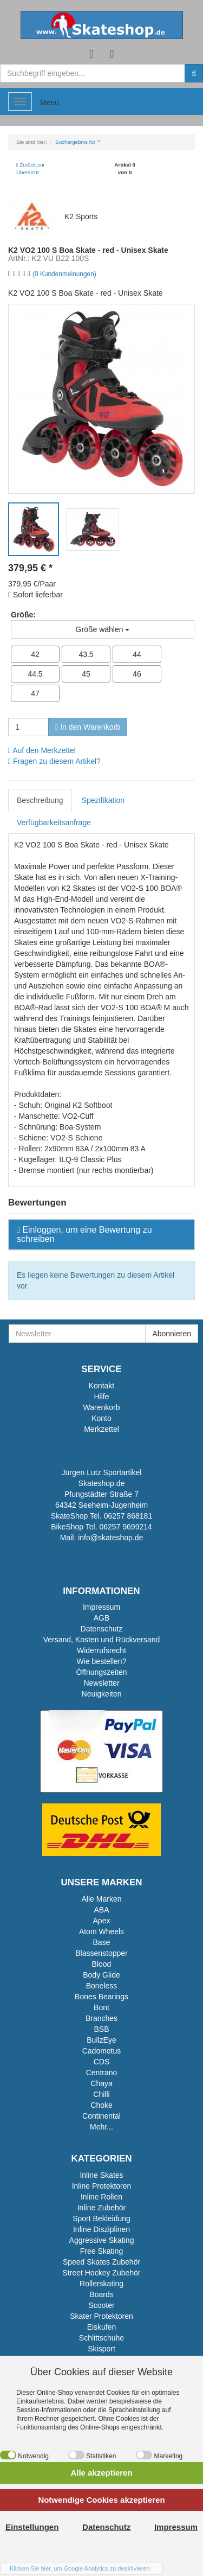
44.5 (35, 673)
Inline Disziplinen (101, 2229)
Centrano (101, 2072)
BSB (101, 2029)
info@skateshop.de (110, 1537)
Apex (101, 1920)
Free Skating (101, 2251)
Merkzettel (101, 1429)
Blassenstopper (101, 1953)
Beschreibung (40, 800)
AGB (102, 1618)
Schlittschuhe (101, 2337)
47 (35, 693)
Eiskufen (101, 2327)
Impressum (101, 1607)
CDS (102, 2061)
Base (101, 1942)
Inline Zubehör (101, 2207)
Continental (101, 2116)
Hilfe (101, 1396)
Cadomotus (101, 2050)
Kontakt (101, 1385)
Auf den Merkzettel (42, 750)
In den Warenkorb (87, 727)
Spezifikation (103, 800)
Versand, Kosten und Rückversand (101, 1639)
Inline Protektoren (102, 2186)
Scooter (101, 2305)
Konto (101, 1418)
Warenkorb (101, 1407)
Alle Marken (102, 1899)
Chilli (101, 2094)
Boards (101, 2294)
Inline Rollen (101, 2196)
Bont (101, 2007)
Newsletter (101, 1683)
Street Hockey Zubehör (102, 2272)
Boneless (101, 1985)
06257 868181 (128, 1516)
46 (137, 673)
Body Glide (101, 1975)
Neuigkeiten (102, 1693)
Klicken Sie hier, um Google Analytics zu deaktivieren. (81, 2568)
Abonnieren (171, 1333)
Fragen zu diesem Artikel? (54, 761)
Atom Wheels (101, 1931)
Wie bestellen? (102, 1661)
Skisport (101, 2348)
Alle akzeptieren (101, 2472)
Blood (102, 1964)
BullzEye (101, 2040)
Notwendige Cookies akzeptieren (101, 2499)
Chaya (101, 2083)
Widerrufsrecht (101, 1650)
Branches (101, 2018)
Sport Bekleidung (101, 2218)
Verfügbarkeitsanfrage (54, 822)
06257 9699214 (125, 1526)
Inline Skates (101, 2175)
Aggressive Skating (101, 2240)
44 (137, 654)
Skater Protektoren (101, 2316)
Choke (101, 2105)
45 (86, 673)
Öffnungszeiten (101, 1672)
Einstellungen (31, 2527)
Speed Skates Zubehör (101, 2262)
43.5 (85, 654)
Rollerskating (101, 2283)
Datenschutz (102, 1628)
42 (35, 654)
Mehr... (101, 2126)
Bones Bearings (101, 1996)
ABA (101, 1909)
